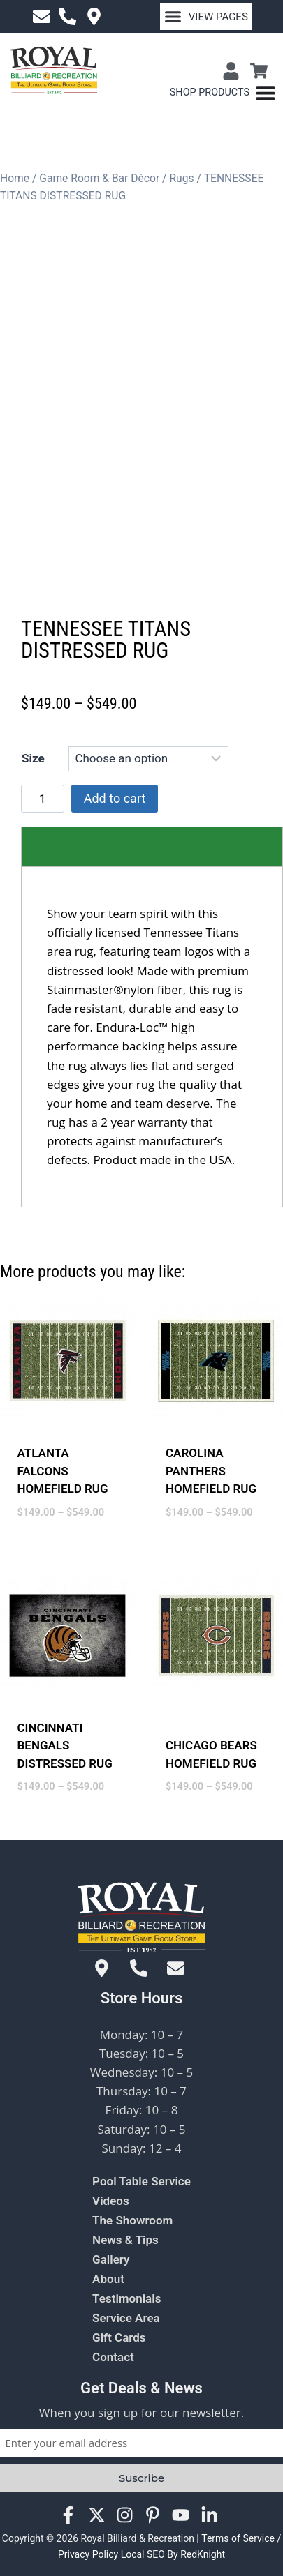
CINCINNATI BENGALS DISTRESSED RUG (65, 1770)
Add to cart (115, 823)
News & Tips (125, 2240)
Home (14, 178)
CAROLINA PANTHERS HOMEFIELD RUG (211, 1496)
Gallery (110, 2259)
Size (33, 783)
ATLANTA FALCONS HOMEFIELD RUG (62, 1496)
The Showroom (132, 2220)
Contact (113, 2357)
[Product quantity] (42, 824)
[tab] (152, 871)
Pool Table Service (141, 2181)
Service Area (126, 2318)
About (108, 2279)
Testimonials (126, 2298)
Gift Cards (119, 2337)
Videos (110, 2201)
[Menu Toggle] (223, 92)
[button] (206, 16)
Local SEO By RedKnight (173, 2554)
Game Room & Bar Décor (99, 178)
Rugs (181, 178)
